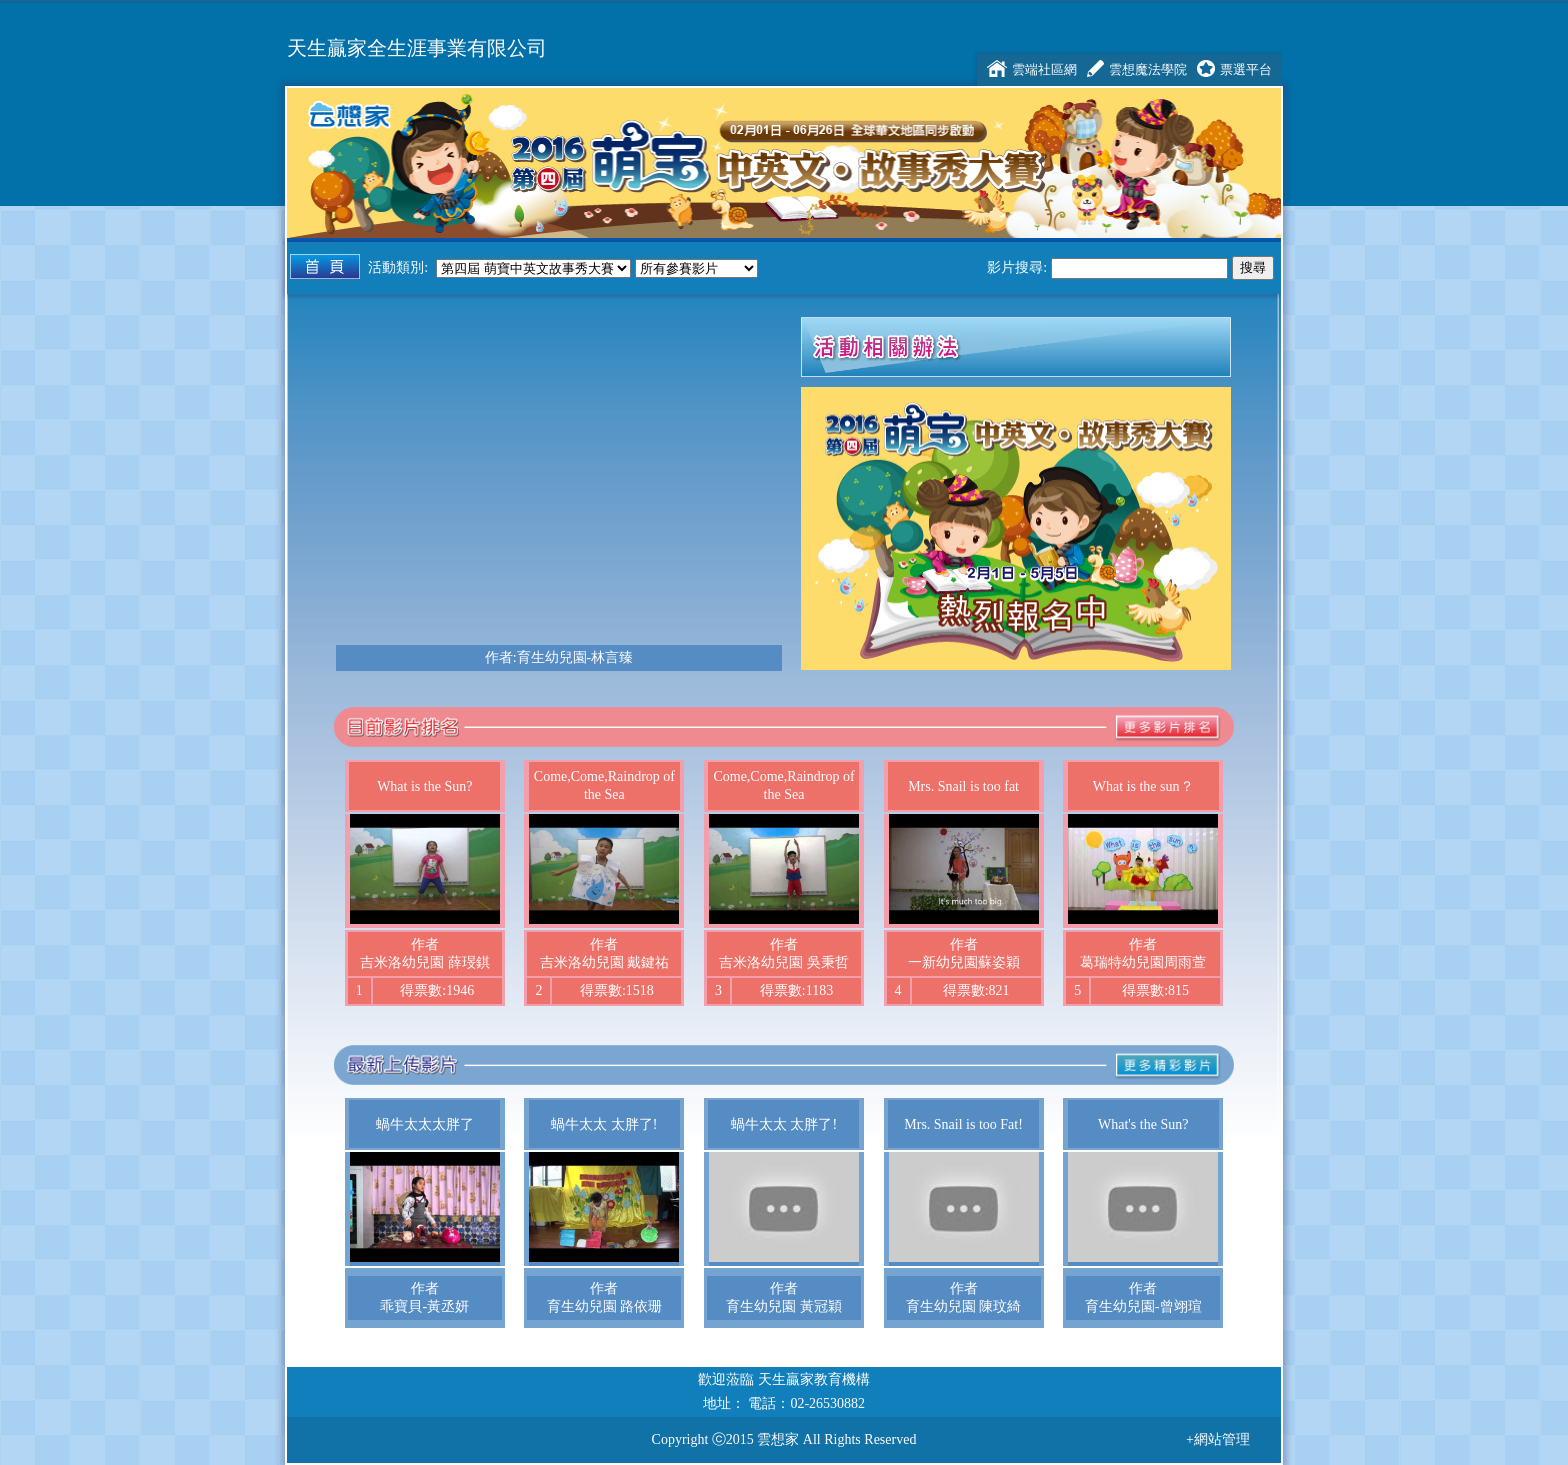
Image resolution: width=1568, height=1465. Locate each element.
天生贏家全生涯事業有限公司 (417, 48)
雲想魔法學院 (1148, 70)
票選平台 (1246, 70)
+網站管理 (1218, 1439)
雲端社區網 (1044, 70)
